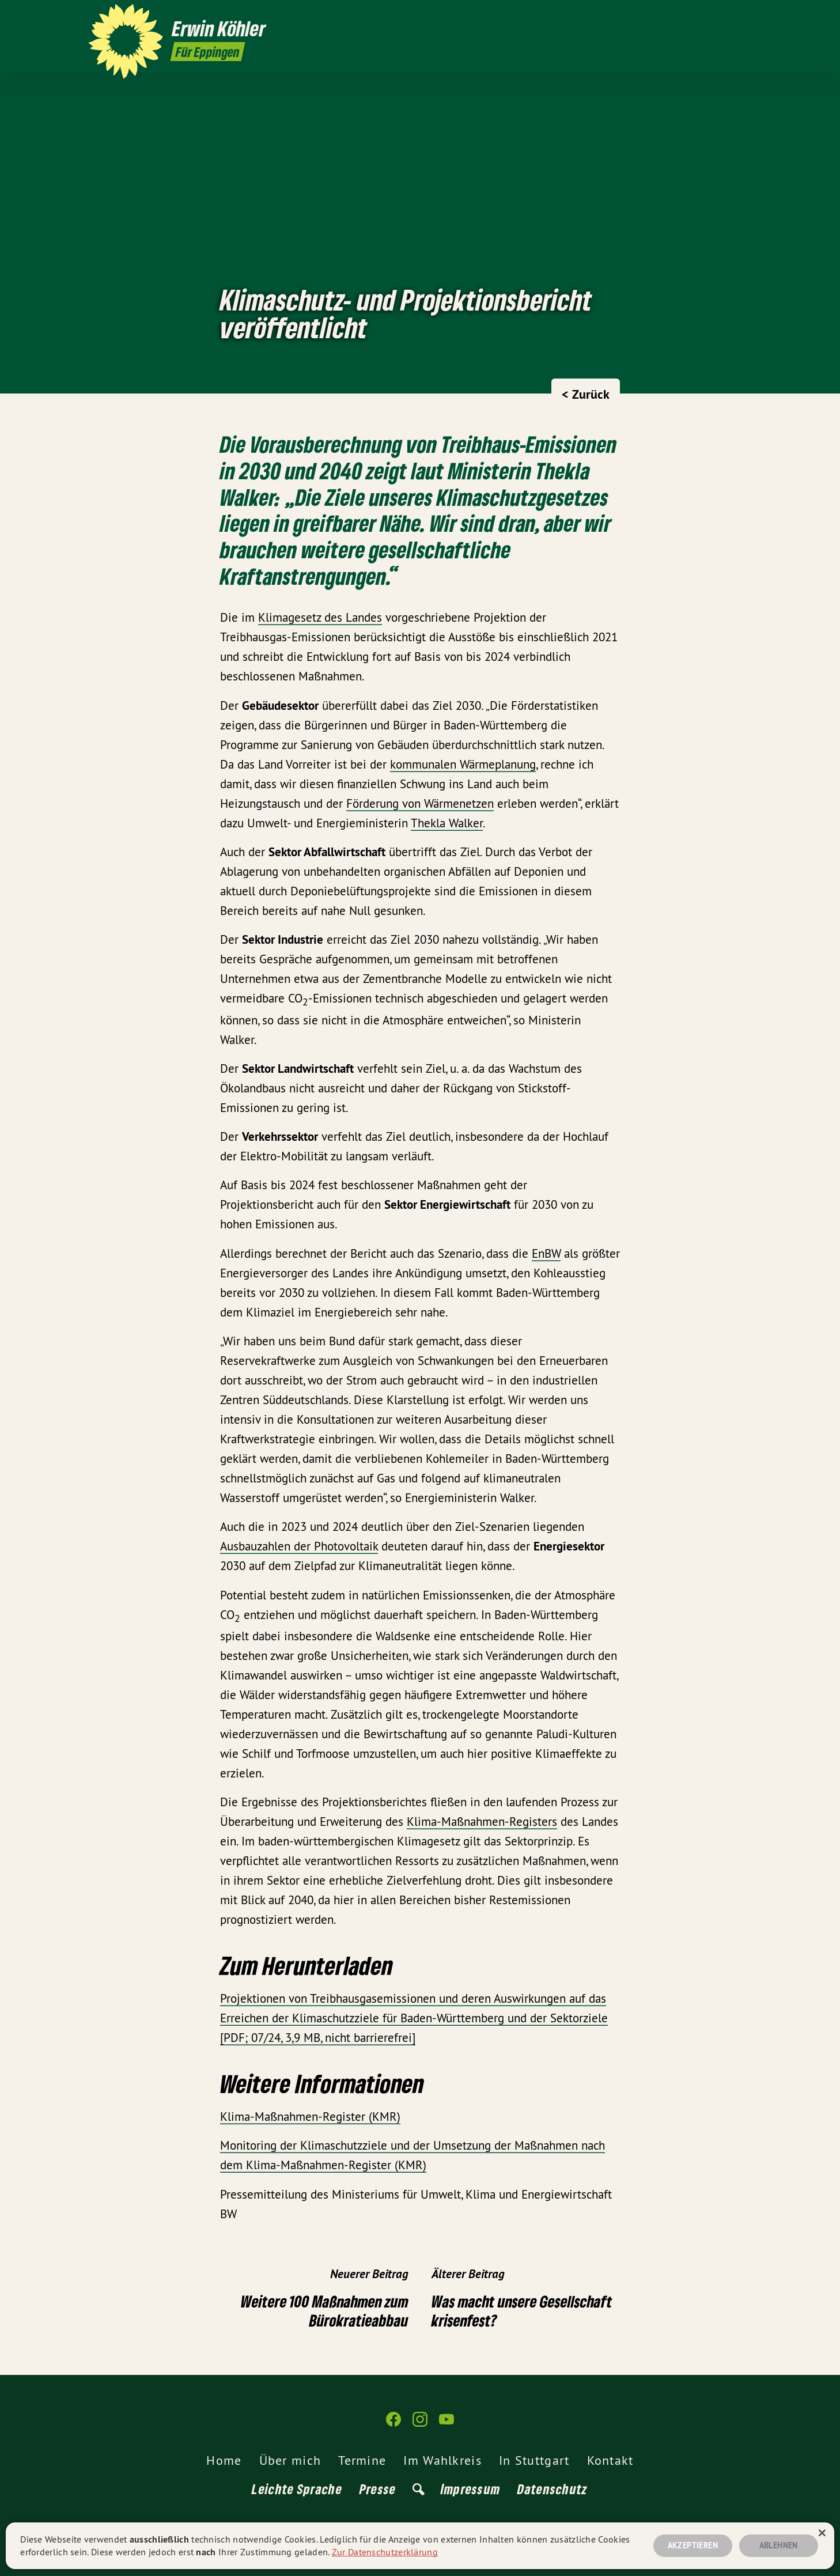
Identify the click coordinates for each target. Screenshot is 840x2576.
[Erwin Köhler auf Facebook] (711, 15)
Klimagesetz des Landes (320, 617)
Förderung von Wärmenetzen (420, 803)
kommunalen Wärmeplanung (463, 764)
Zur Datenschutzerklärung (385, 2552)
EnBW (546, 1253)
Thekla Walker (447, 823)
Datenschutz (552, 2488)
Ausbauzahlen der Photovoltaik (299, 1546)
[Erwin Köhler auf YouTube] (745, 15)
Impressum (471, 2488)
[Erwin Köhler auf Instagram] (728, 15)
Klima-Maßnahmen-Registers (482, 1821)
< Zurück (586, 394)
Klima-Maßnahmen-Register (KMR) (310, 2116)
